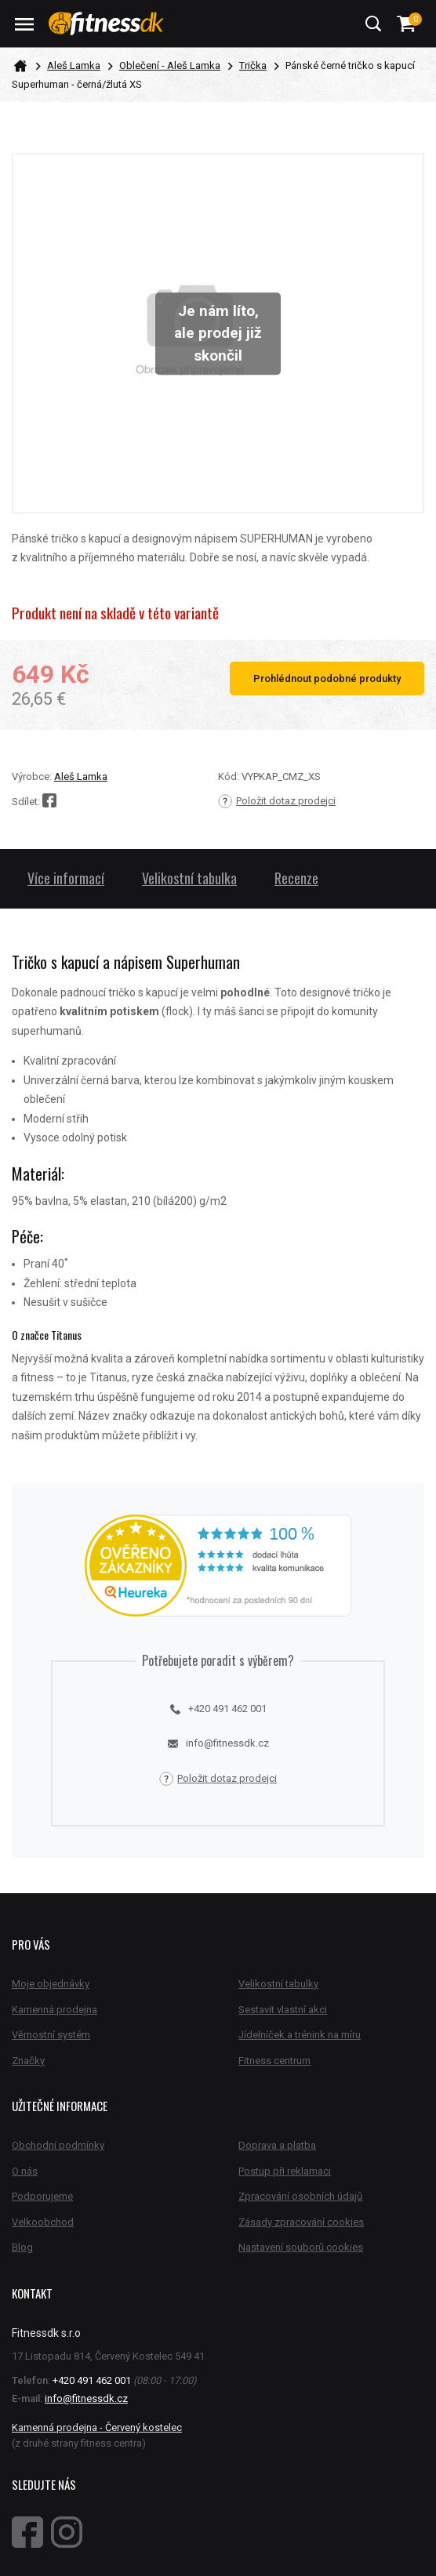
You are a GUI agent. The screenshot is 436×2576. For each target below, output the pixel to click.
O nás (25, 2171)
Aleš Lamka (73, 65)
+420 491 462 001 (218, 1708)
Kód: (228, 776)
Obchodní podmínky (58, 2145)
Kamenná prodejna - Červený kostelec (97, 2427)
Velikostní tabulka (189, 878)
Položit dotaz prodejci (277, 801)
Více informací (65, 878)
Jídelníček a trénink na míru (299, 2035)
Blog (22, 2247)
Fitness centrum (274, 2060)
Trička (253, 65)
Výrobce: (32, 776)
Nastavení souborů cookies (300, 2247)
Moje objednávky (50, 1984)
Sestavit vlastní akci (282, 2009)
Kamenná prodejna (54, 2009)
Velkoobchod (43, 2222)
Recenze (296, 878)
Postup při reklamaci (284, 2171)
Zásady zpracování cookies (301, 2222)
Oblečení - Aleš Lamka (169, 65)
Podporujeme (42, 2196)
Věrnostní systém (51, 2035)
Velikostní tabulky (278, 1984)
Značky (28, 2060)
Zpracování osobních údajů (300, 2196)
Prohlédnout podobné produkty (327, 678)
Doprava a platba (277, 2145)
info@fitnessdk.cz (218, 1743)
